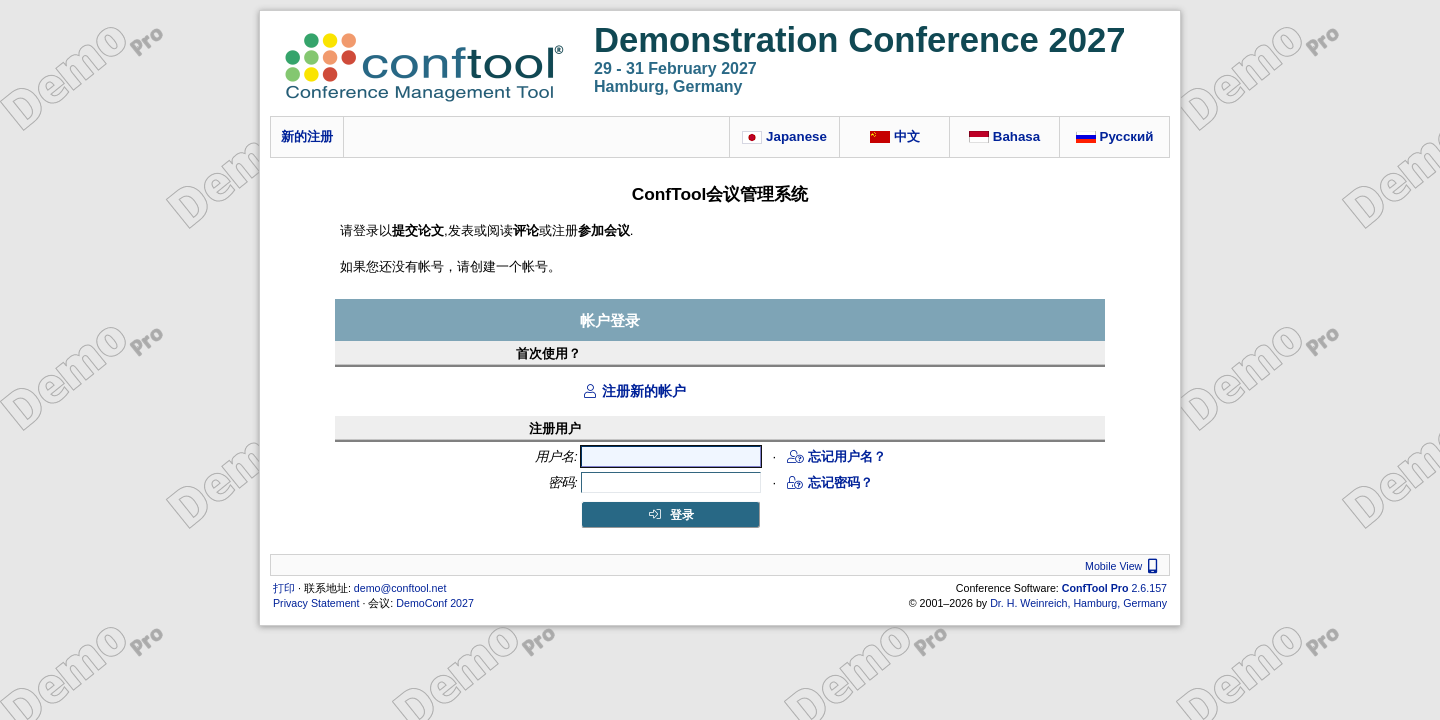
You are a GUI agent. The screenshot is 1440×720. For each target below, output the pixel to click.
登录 (670, 515)
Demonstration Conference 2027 (860, 40)
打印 (284, 588)
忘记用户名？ (836, 456)
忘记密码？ (830, 482)
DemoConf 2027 (435, 603)
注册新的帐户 (633, 391)
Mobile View (1124, 566)
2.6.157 (1114, 588)
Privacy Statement (316, 603)
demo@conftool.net (400, 588)
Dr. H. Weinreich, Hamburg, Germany (1078, 603)
